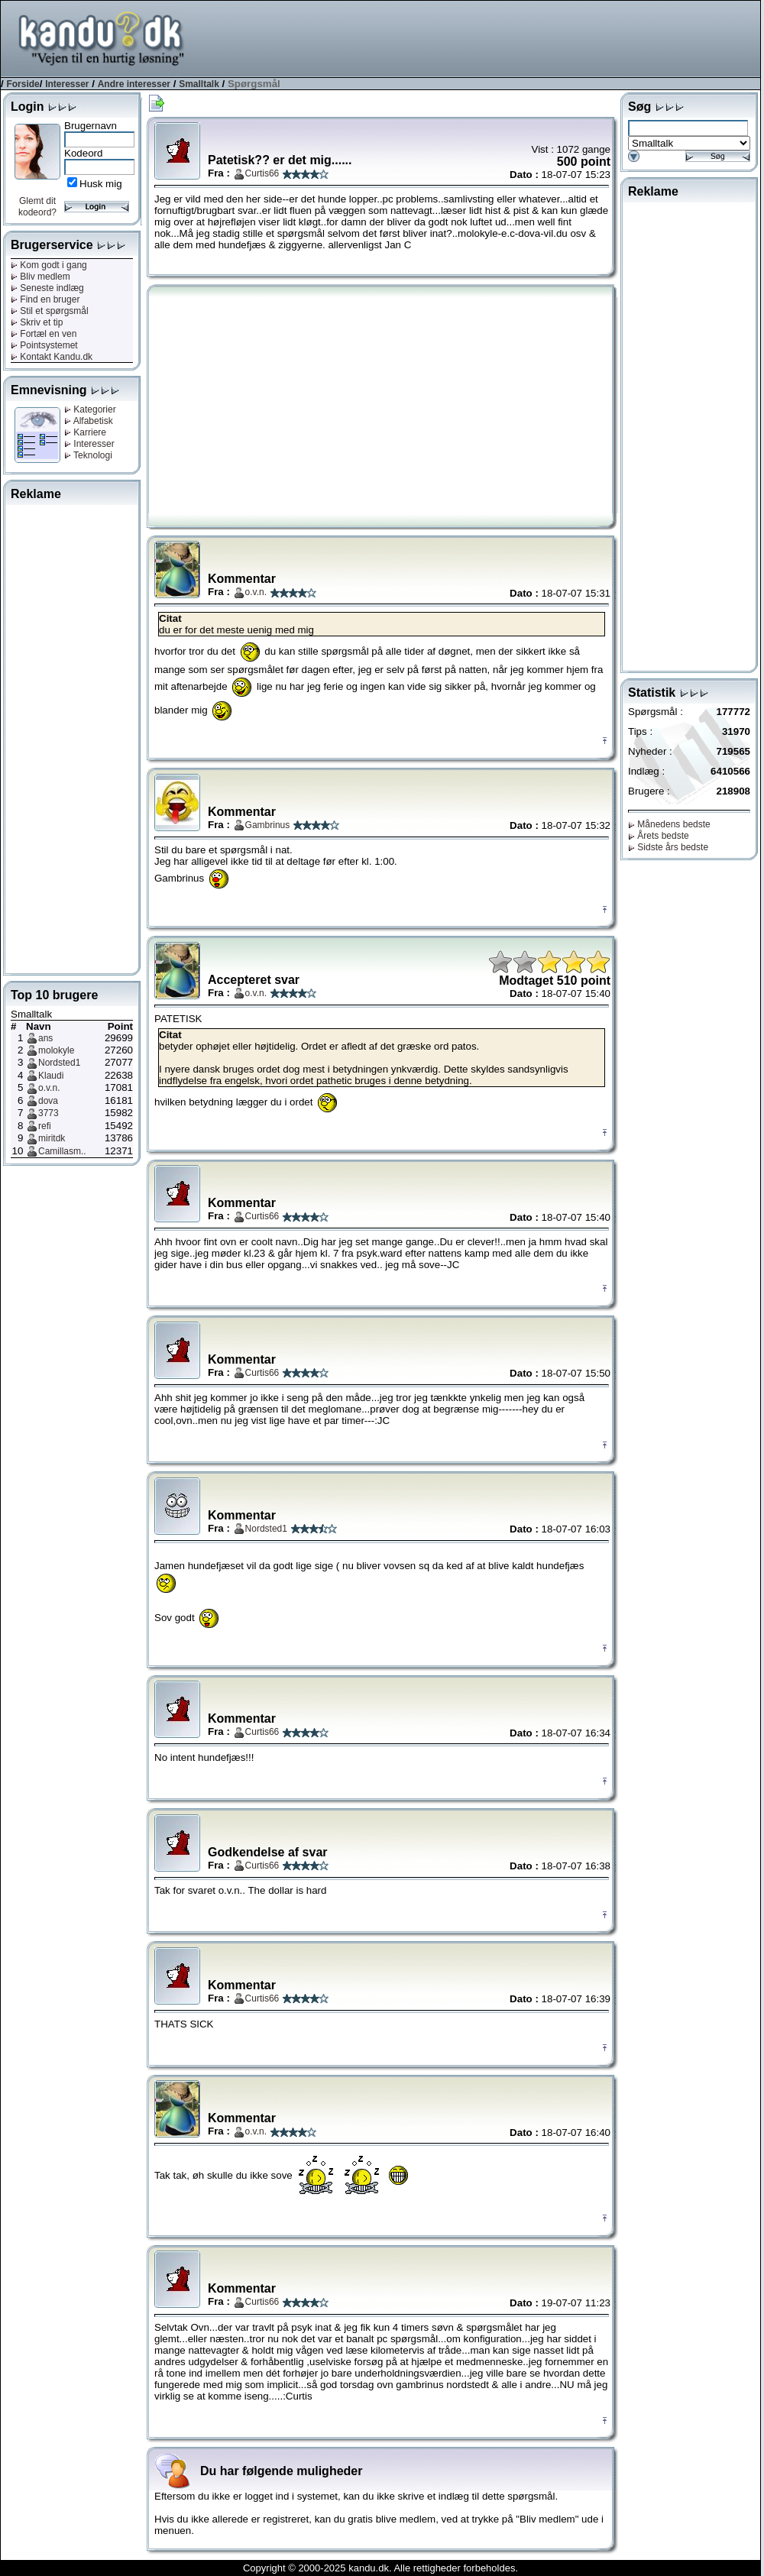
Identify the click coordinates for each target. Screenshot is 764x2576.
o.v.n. (49, 1088)
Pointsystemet (44, 345)
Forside (22, 84)
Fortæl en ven (43, 333)
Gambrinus (267, 825)
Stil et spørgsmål (50, 311)
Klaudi (50, 1075)
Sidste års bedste (668, 847)
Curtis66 (262, 173)
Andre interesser (134, 84)
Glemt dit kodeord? (37, 207)
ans (45, 1038)
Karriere (85, 432)
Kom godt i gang (49, 265)
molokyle (56, 1050)
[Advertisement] (482, 37)
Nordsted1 (59, 1062)
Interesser (67, 84)
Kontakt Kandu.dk (51, 356)
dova (48, 1100)
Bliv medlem (40, 276)
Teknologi (88, 455)
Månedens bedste (669, 824)
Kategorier (90, 409)
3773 (48, 1113)
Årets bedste (658, 835)
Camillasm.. (62, 1151)
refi (44, 1126)
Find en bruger (45, 299)
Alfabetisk (88, 421)
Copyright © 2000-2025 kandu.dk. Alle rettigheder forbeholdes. (380, 2568)
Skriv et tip (37, 322)
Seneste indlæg (47, 288)
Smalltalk (199, 84)
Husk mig (100, 183)
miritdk (51, 1138)
